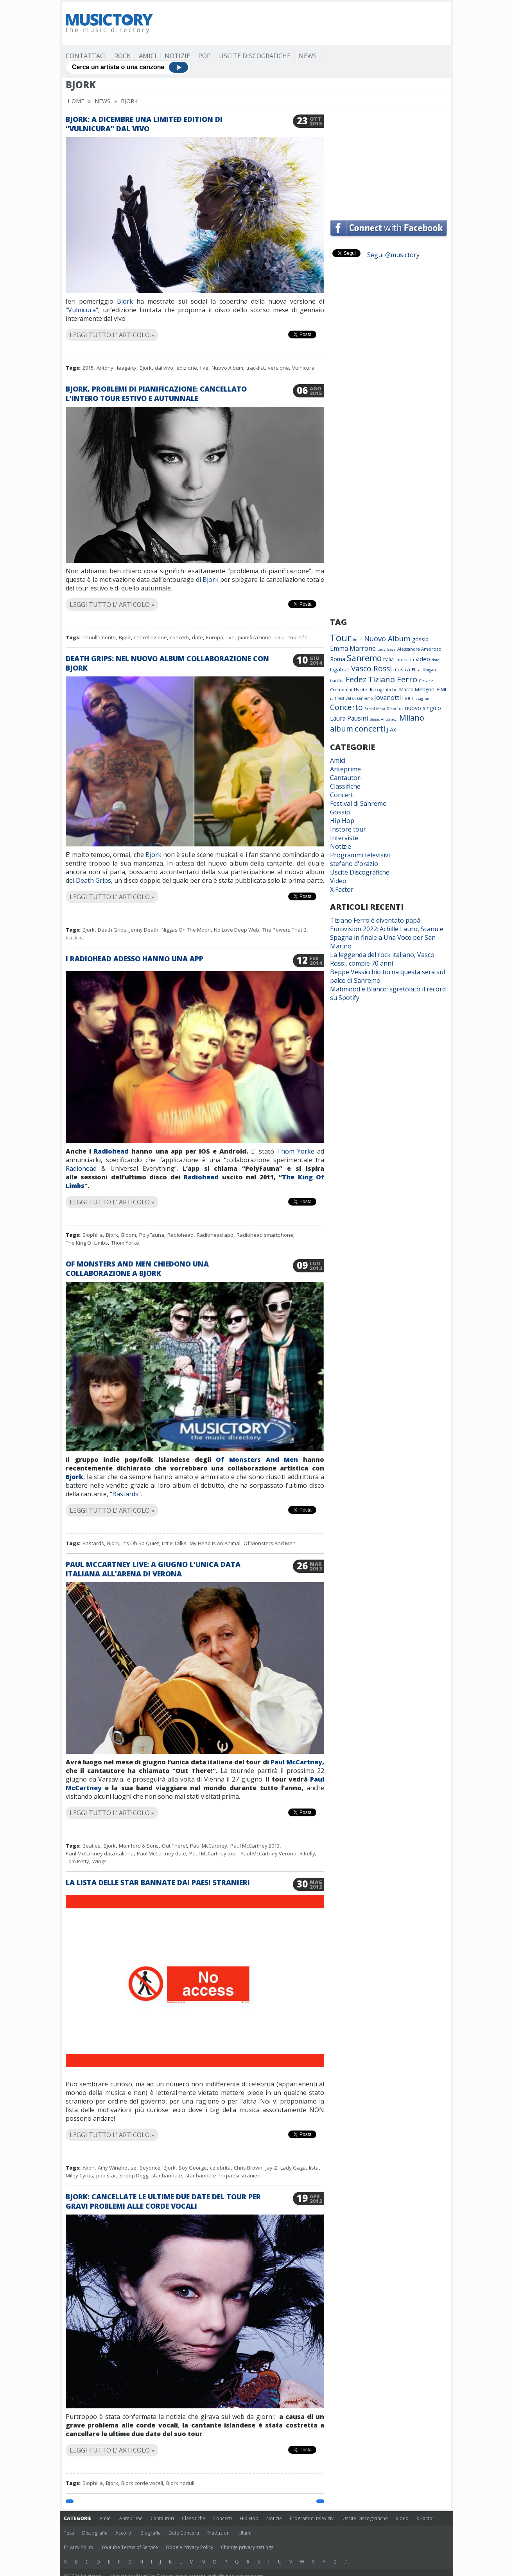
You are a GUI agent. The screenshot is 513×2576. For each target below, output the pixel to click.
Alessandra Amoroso (419, 649)
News (308, 56)
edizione (186, 367)
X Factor (395, 708)
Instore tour (348, 829)
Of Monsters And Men (257, 1459)
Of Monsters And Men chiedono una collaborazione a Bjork (137, 1268)
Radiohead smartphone (265, 1234)
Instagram (421, 698)
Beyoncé (150, 2167)
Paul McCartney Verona (268, 1853)
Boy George (193, 2167)
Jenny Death (143, 929)
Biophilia (93, 1234)
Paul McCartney (296, 1762)
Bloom (128, 1234)
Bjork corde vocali (142, 2483)
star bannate (166, 2175)
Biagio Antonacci (384, 719)
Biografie (150, 2532)
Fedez (356, 679)
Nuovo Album (227, 367)
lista (314, 2167)
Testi (69, 2532)
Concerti (342, 795)
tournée (298, 637)
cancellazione (150, 637)
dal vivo (164, 367)
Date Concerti (184, 2532)
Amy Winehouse (117, 2167)
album (341, 728)
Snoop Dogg (133, 2175)
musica (401, 669)
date (197, 637)
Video (338, 881)
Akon (89, 2167)
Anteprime (345, 769)
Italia (388, 659)
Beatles (91, 1845)
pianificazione (254, 637)
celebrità (220, 2167)
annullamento (99, 637)
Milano (411, 717)
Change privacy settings (247, 2547)
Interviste (344, 838)
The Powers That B (284, 929)
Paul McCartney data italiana (100, 1853)
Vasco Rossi (371, 669)
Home (76, 101)
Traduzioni (219, 2532)
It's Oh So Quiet (140, 1543)
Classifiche (345, 786)
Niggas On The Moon (186, 929)
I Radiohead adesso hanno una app (134, 958)
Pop (204, 56)
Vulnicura (82, 310)
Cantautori (346, 777)
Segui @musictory (393, 254)
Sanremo (364, 658)
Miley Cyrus (79, 2175)
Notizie (177, 56)
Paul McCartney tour (213, 1853)
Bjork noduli (180, 2483)
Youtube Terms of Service (129, 2547)
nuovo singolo (423, 708)
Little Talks (174, 1543)
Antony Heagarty (116, 367)
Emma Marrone (353, 648)
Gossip (340, 812)
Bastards (125, 1494)
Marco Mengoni (417, 689)
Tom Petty (77, 1861)
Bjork (125, 301)
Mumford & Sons (139, 1845)
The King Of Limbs (87, 1242)
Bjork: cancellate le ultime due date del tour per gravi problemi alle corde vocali (163, 2201)
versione (278, 367)
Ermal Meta (374, 708)
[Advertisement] (305, 23)
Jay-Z (271, 2167)
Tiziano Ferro (392, 679)
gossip (420, 639)
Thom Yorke (295, 1151)
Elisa (416, 670)
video (423, 659)
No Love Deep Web (236, 929)
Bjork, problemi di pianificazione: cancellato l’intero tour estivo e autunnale (156, 393)
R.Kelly (307, 1853)
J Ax (391, 729)
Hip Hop (342, 820)
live (204, 367)
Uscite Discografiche (255, 56)
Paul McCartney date (161, 1853)
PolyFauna (151, 1234)
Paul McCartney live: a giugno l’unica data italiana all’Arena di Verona (153, 1569)
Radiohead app (215, 1234)
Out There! (174, 1845)
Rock (122, 56)
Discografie (95, 2532)
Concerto (346, 707)
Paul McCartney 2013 (255, 1845)
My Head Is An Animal (215, 1543)
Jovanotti (387, 697)
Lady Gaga (293, 2167)
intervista (404, 659)
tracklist (255, 367)
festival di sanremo (355, 698)
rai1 (333, 698)
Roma (337, 659)
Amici (147, 56)
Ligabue (340, 669)
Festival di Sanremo (358, 803)
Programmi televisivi (360, 855)
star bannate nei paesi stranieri (222, 2175)
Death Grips (93, 880)
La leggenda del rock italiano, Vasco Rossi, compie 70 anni (382, 959)
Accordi (124, 2532)
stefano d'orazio (354, 863)
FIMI (441, 689)
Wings (99, 1861)
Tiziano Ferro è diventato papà (375, 920)
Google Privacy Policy (189, 2547)
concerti (179, 637)
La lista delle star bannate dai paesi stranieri (158, 1882)
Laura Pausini (349, 718)
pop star (106, 2175)
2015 (88, 367)
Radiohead (111, 1151)
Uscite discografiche (376, 689)
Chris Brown (248, 2167)
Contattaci (86, 56)
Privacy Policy (78, 2547)
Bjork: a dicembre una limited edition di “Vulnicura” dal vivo (144, 123)
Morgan (429, 670)
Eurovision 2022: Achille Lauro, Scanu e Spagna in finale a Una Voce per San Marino (386, 937)
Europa (214, 637)
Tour (279, 637)
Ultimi (245, 2532)
